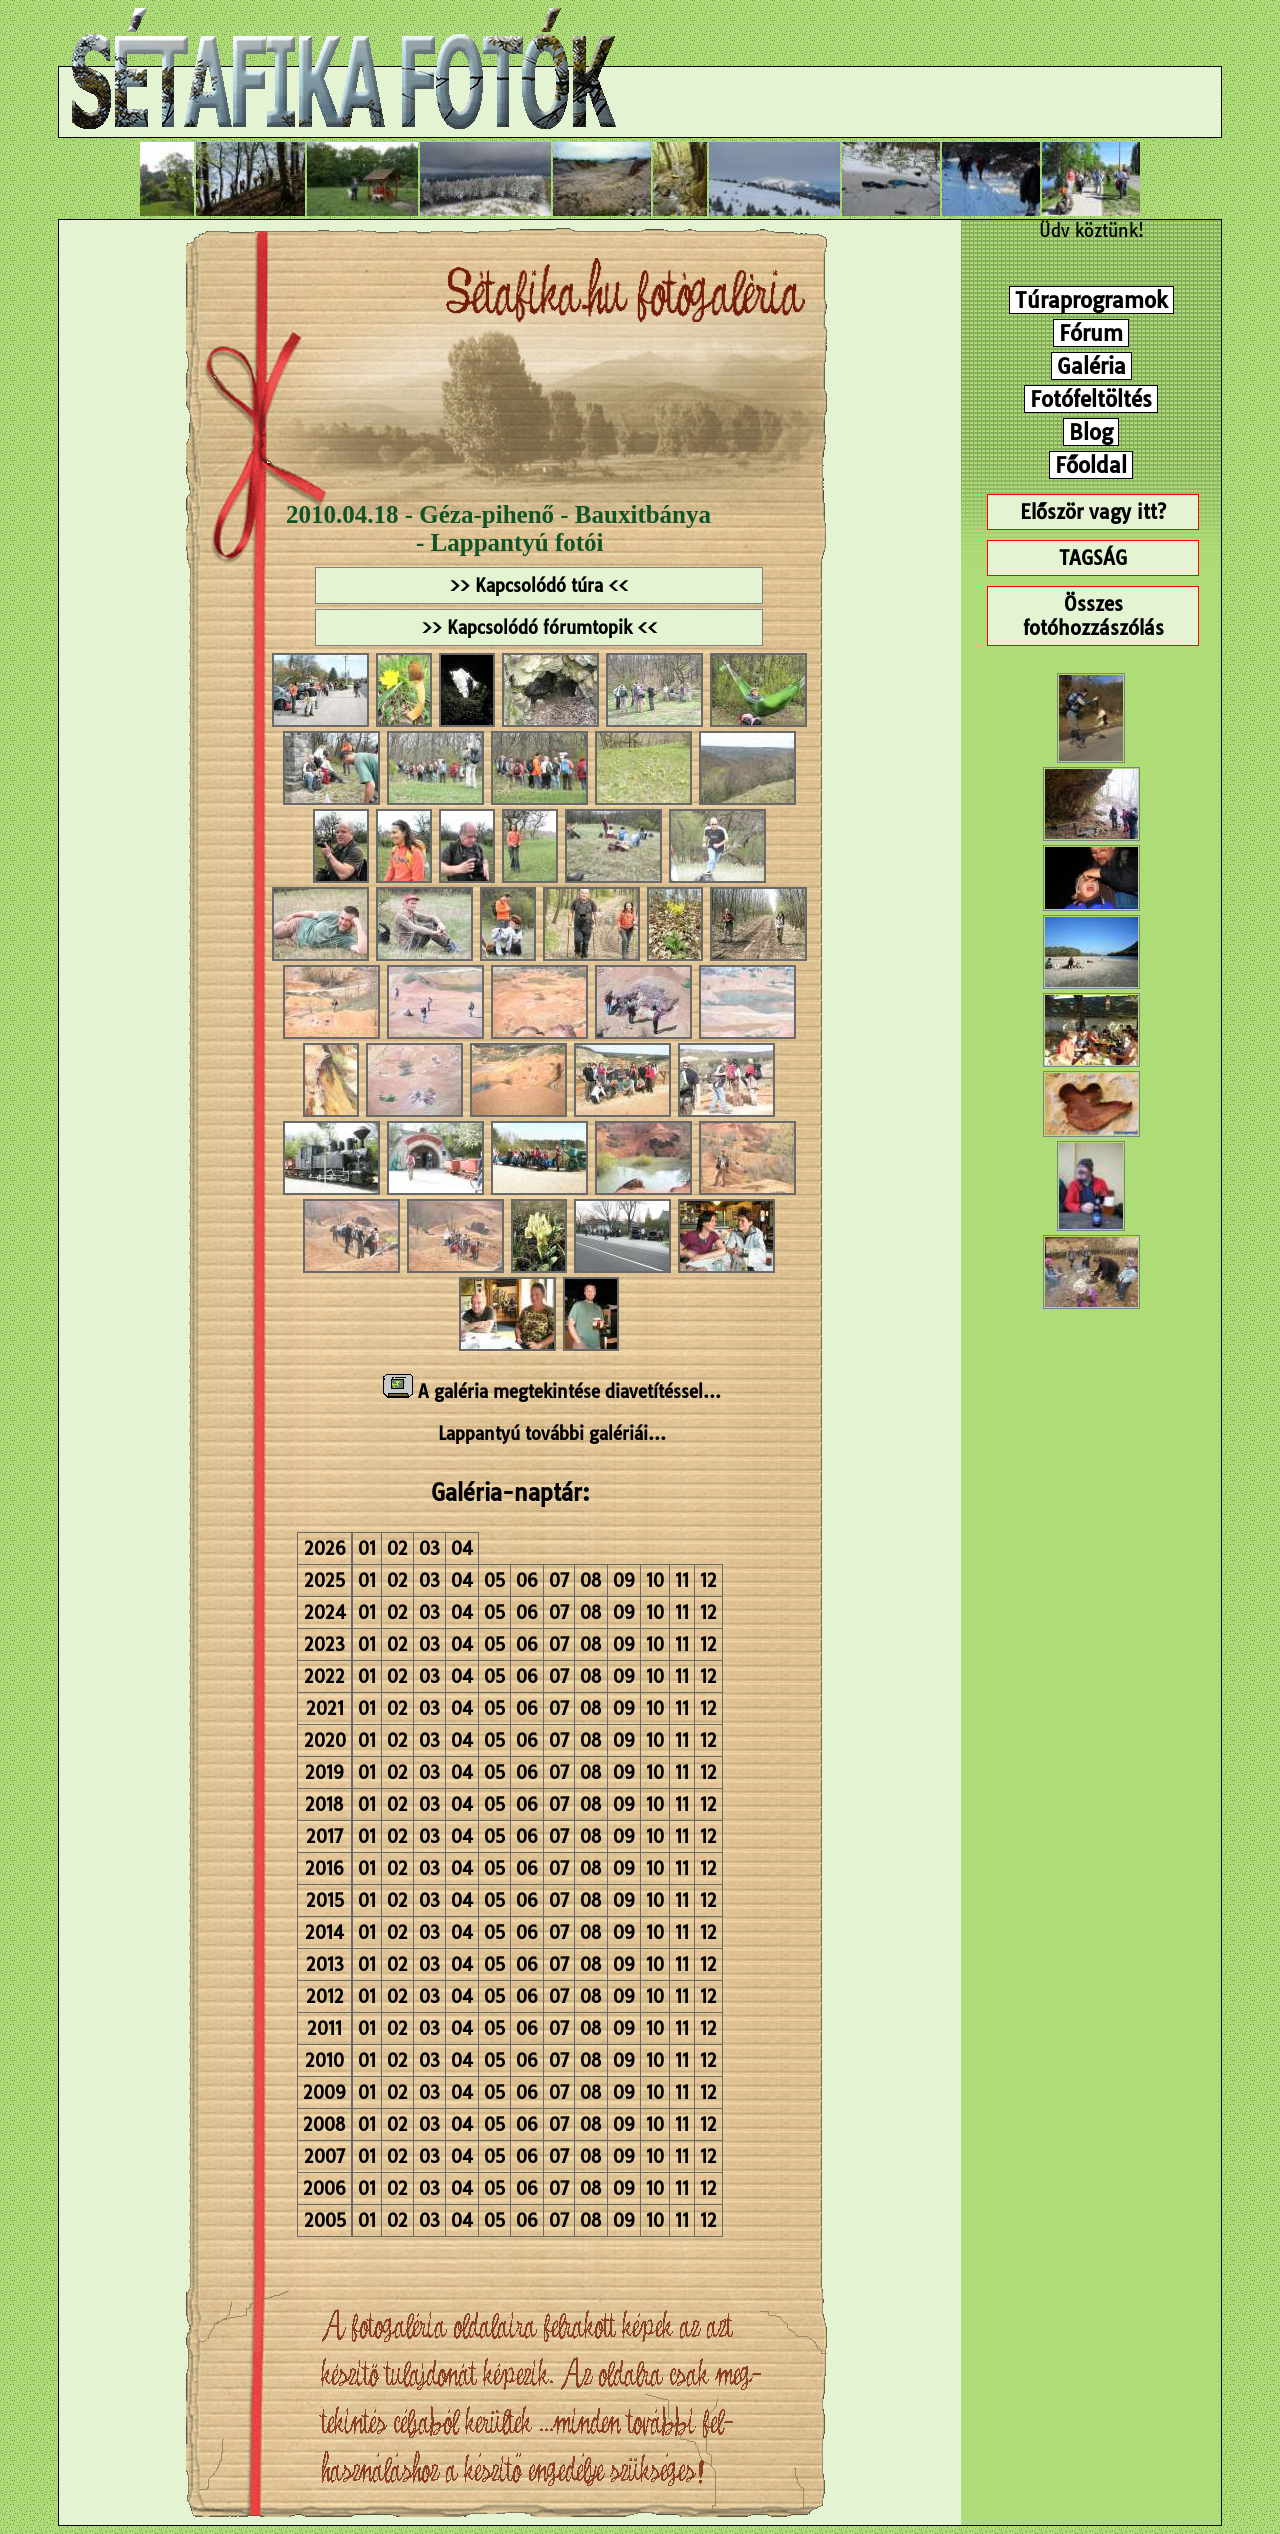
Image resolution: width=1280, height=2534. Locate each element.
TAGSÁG (1093, 558)
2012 (325, 1996)
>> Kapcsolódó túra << (539, 585)
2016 (324, 1868)
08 (591, 1580)
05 (494, 1580)
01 (367, 1548)
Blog (1091, 432)
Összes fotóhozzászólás (1093, 616)
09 (624, 1580)
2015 (325, 1900)
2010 (324, 2060)
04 (462, 1548)
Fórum (1091, 333)
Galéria (1091, 366)
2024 (325, 1612)
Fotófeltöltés (1091, 399)
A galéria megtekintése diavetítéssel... (552, 1391)
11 (682, 1580)
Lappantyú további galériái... (552, 1433)
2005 (325, 2220)
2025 (324, 1580)
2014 (324, 1932)
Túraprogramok (1091, 300)
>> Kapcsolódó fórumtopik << (539, 627)
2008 (324, 2124)
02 (397, 1548)
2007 (324, 2156)
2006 (324, 2188)
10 (655, 1580)
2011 (324, 2028)
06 (527, 1580)
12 (708, 1580)
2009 (324, 2092)
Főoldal (1091, 465)
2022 (324, 1676)
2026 (325, 1548)
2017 (324, 1836)
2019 (324, 1772)
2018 (324, 1804)
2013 (325, 1964)
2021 (325, 1708)
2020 (325, 1740)
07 (559, 1580)
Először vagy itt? (1093, 512)
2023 (324, 1644)
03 (429, 1548)
